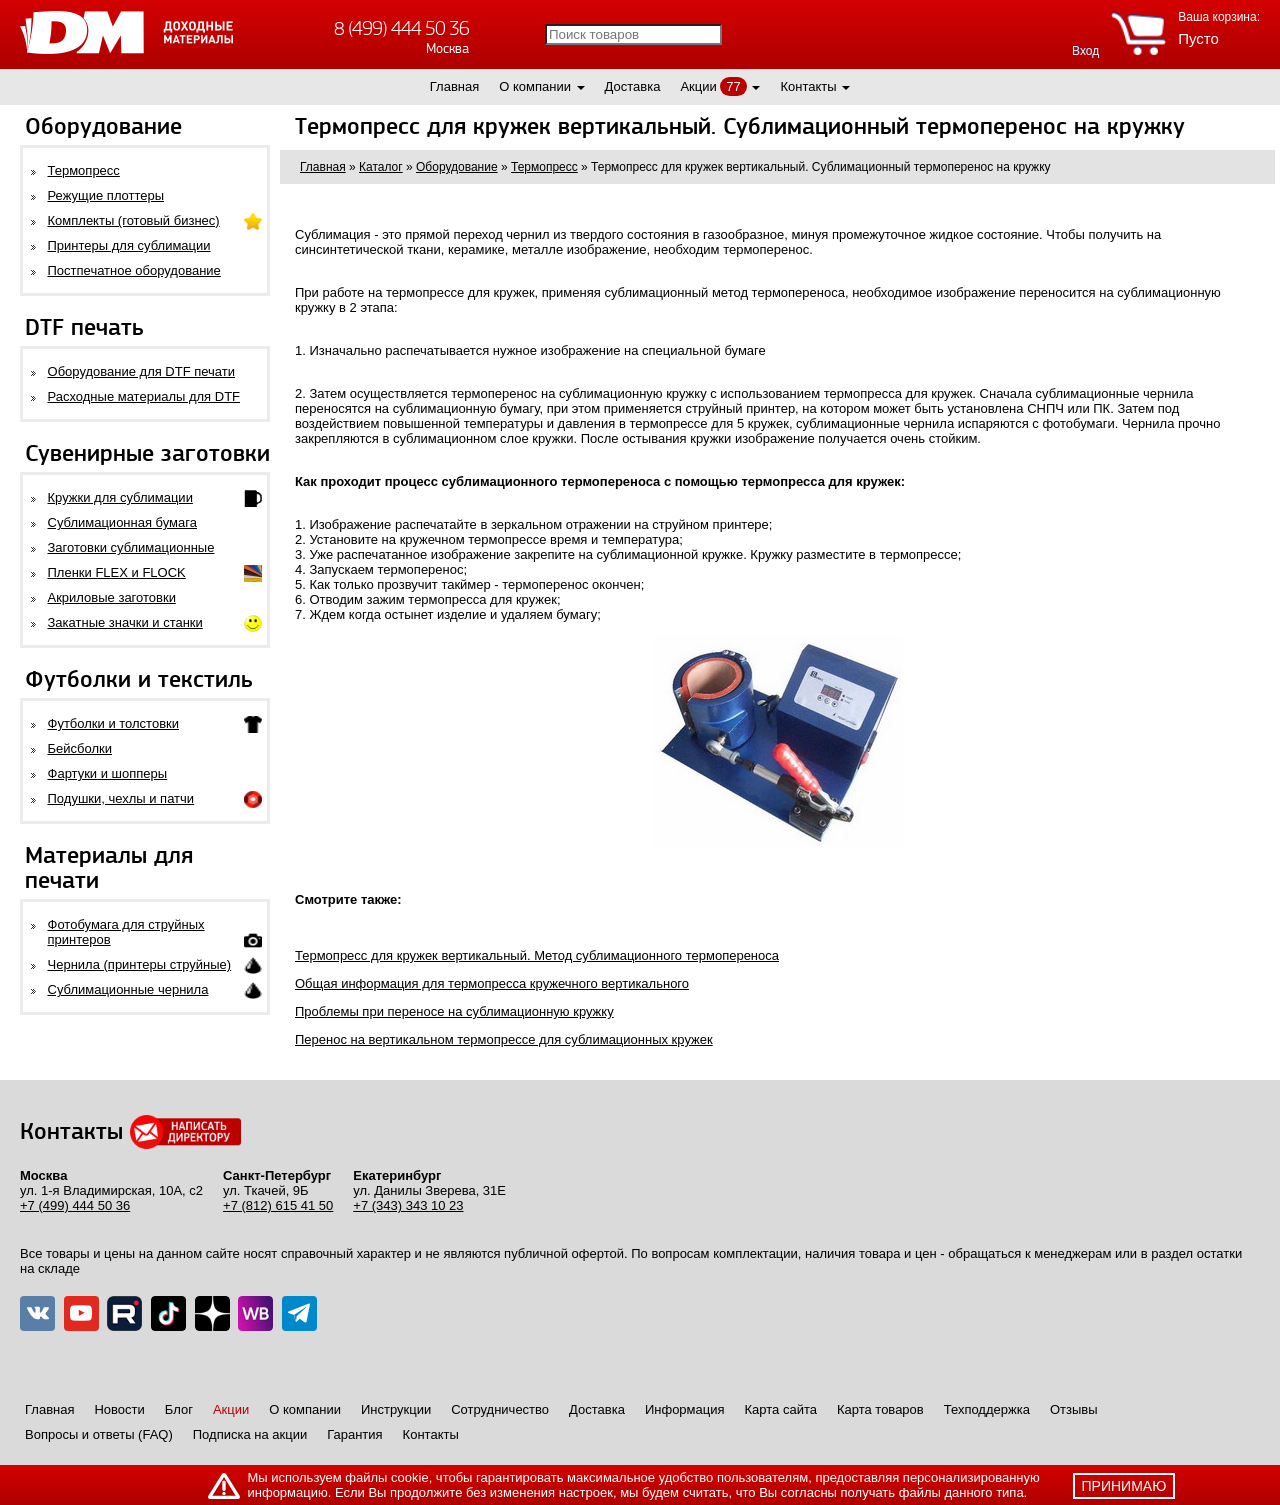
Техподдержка (987, 1409)
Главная (454, 86)
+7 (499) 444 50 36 (75, 1205)
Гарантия (354, 1434)
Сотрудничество (500, 1409)
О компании (535, 86)
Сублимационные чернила (128, 989)
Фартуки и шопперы (108, 773)
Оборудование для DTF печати (142, 371)
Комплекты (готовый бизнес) (134, 220)
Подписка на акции (250, 1434)
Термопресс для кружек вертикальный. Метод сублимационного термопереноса (537, 955)
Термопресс (84, 170)
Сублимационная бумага (122, 522)
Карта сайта (781, 1409)
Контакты (808, 86)
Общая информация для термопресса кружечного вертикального (492, 983)
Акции (698, 86)
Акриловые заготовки (112, 597)
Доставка (633, 86)
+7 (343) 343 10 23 (408, 1205)
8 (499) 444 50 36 (401, 28)
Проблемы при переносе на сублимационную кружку (454, 1011)
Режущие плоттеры (106, 195)
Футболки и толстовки (113, 723)
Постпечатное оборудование (134, 270)
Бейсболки (80, 748)
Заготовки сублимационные (131, 547)
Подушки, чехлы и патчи (121, 798)
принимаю (1124, 1486)
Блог (179, 1409)
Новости (119, 1409)
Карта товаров (880, 1409)
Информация (685, 1409)
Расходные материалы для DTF (144, 396)
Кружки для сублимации (120, 497)
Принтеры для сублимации (129, 245)
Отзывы (1074, 1409)
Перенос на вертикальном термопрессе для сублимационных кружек (504, 1039)
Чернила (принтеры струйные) (140, 964)
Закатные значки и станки (125, 622)
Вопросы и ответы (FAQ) (99, 1434)
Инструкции (396, 1409)
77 (733, 86)
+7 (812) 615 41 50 (278, 1205)
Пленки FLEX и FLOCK (117, 572)
